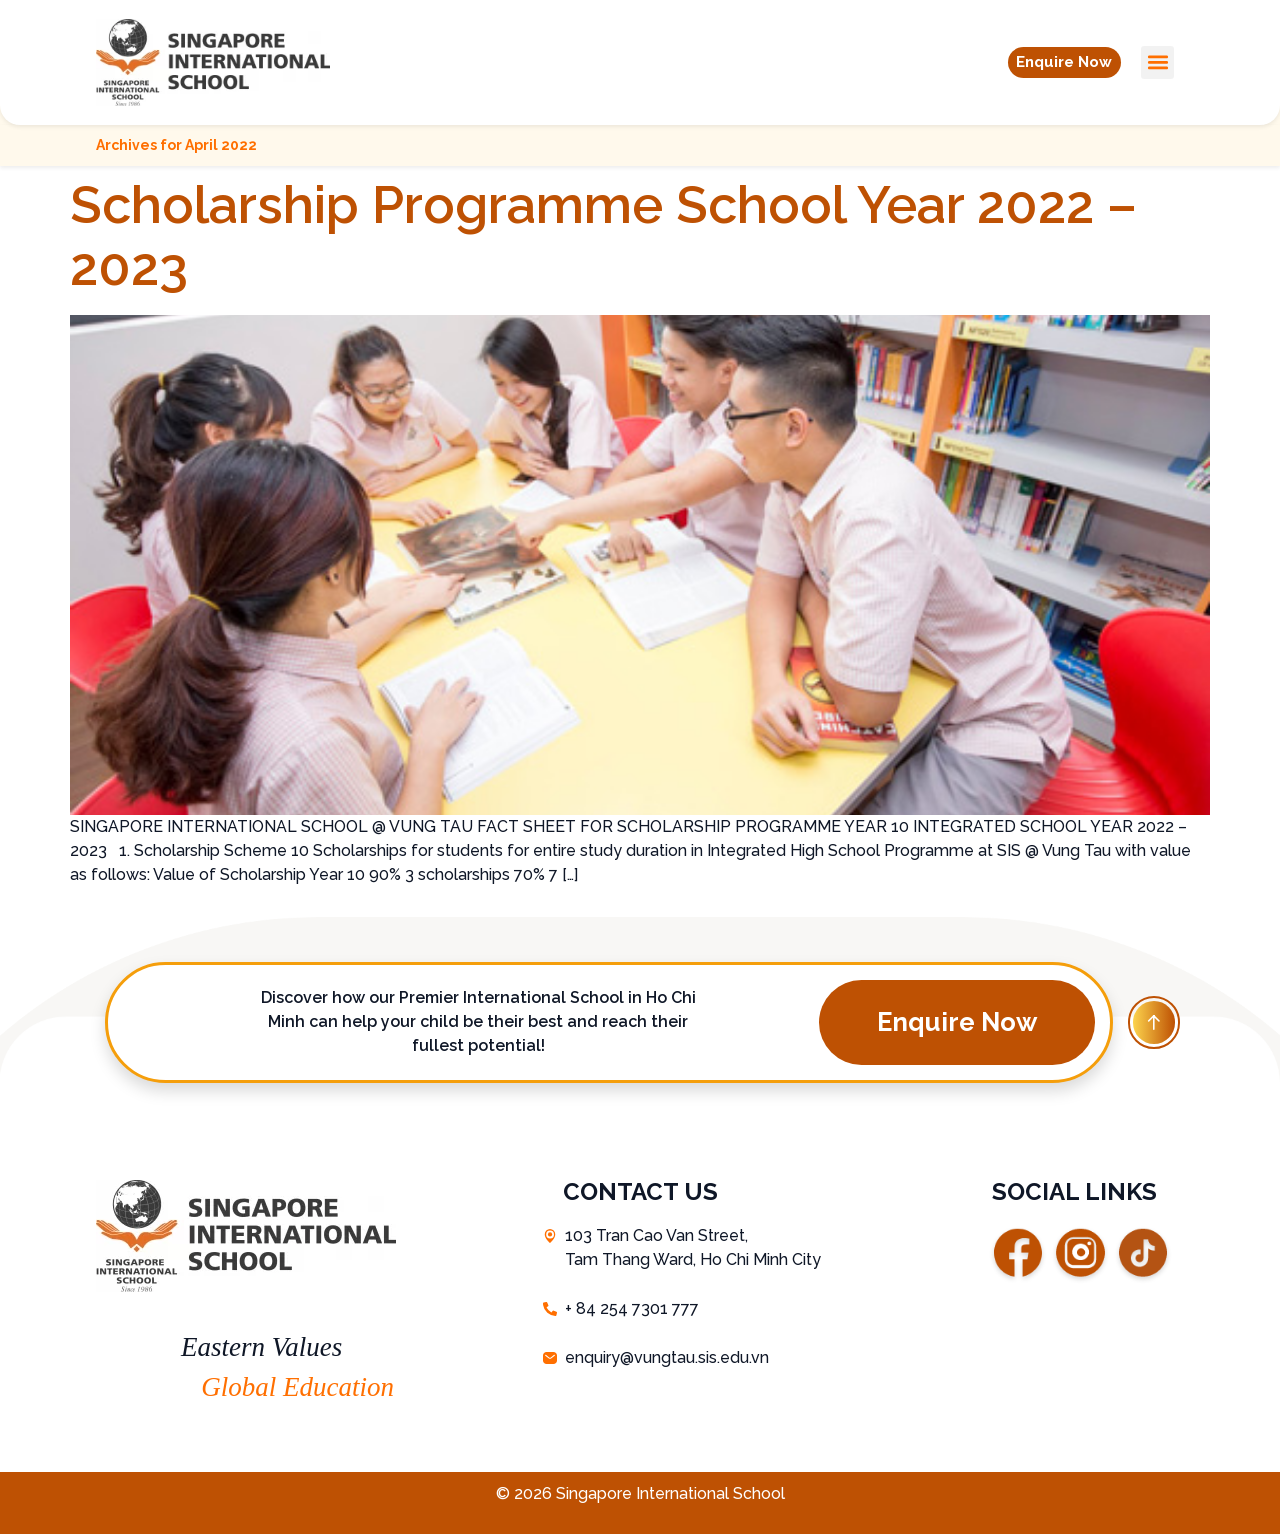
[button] (1053, 62)
